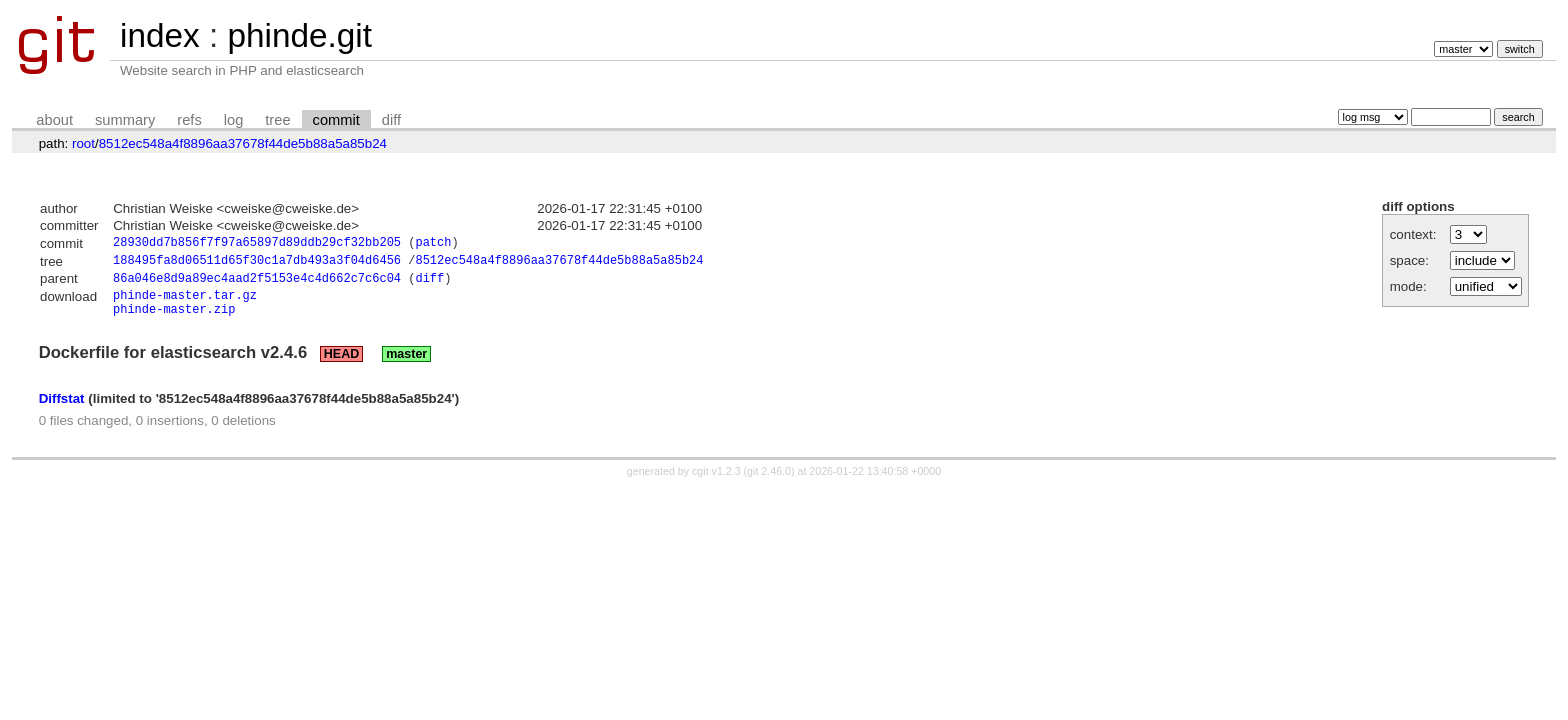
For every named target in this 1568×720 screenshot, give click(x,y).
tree (277, 120)
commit (336, 120)
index (160, 35)
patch (433, 244)
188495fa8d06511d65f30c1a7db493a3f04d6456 (257, 263)
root (83, 143)
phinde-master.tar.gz (185, 302)
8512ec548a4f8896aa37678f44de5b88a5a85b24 (243, 143)
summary (125, 120)
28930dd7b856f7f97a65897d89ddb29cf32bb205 (257, 244)
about (54, 120)
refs (189, 120)
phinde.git (299, 35)
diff (391, 120)
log (234, 120)
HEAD (341, 365)
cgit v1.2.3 (716, 482)
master (406, 365)
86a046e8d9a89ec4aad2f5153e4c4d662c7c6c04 (257, 283)
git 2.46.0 (769, 482)
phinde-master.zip (174, 319)
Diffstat (62, 409)
